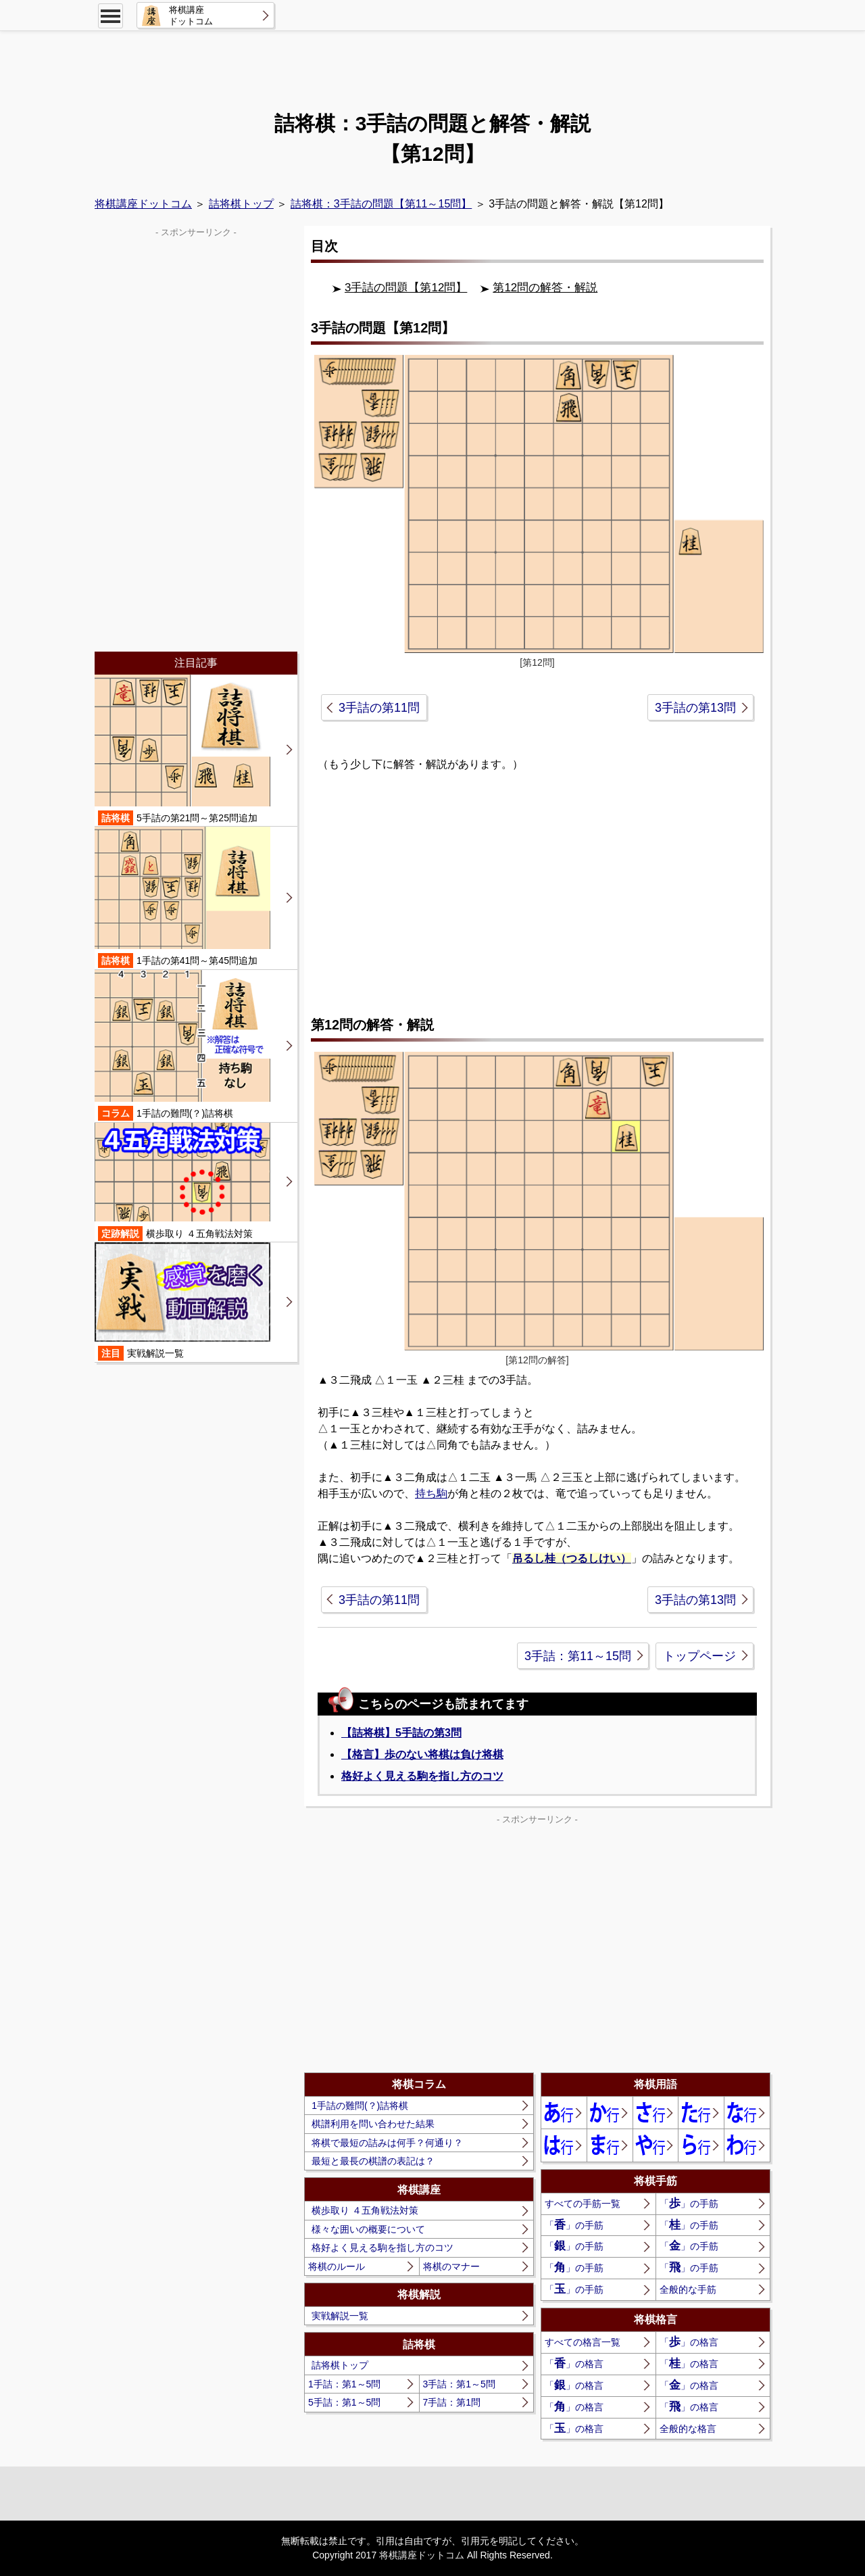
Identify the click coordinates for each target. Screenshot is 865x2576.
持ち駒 (431, 1493)
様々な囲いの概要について (368, 2229)
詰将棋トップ (241, 204)
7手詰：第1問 (452, 2402)
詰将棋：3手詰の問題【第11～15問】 (381, 204)
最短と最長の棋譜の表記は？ (373, 2161)
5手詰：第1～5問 (344, 2402)
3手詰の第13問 (695, 707)
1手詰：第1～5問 (344, 2384)
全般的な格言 (688, 2428)
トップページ (699, 1656)
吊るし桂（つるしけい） (571, 1558)
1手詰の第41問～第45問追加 (182, 897)
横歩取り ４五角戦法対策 (365, 2210)
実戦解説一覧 (340, 2315)
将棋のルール (336, 2266)
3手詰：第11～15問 (577, 1656)
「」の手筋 (689, 2203)
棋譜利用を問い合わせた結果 (373, 2123)
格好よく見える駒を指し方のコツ (422, 1776)
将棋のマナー (451, 2266)
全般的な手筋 (688, 2289)
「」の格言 (689, 2341)
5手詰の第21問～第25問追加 (182, 750)
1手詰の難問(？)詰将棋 (360, 2105)
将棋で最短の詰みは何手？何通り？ (387, 2142)
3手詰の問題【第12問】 (406, 287)
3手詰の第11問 (379, 707)
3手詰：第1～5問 (459, 2384)
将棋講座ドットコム (143, 204)
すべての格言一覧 (582, 2342)
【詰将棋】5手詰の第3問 (401, 1733)
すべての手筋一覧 (582, 2203)
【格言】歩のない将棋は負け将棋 (422, 1754)
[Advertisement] (432, 64)
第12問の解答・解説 (545, 287)
